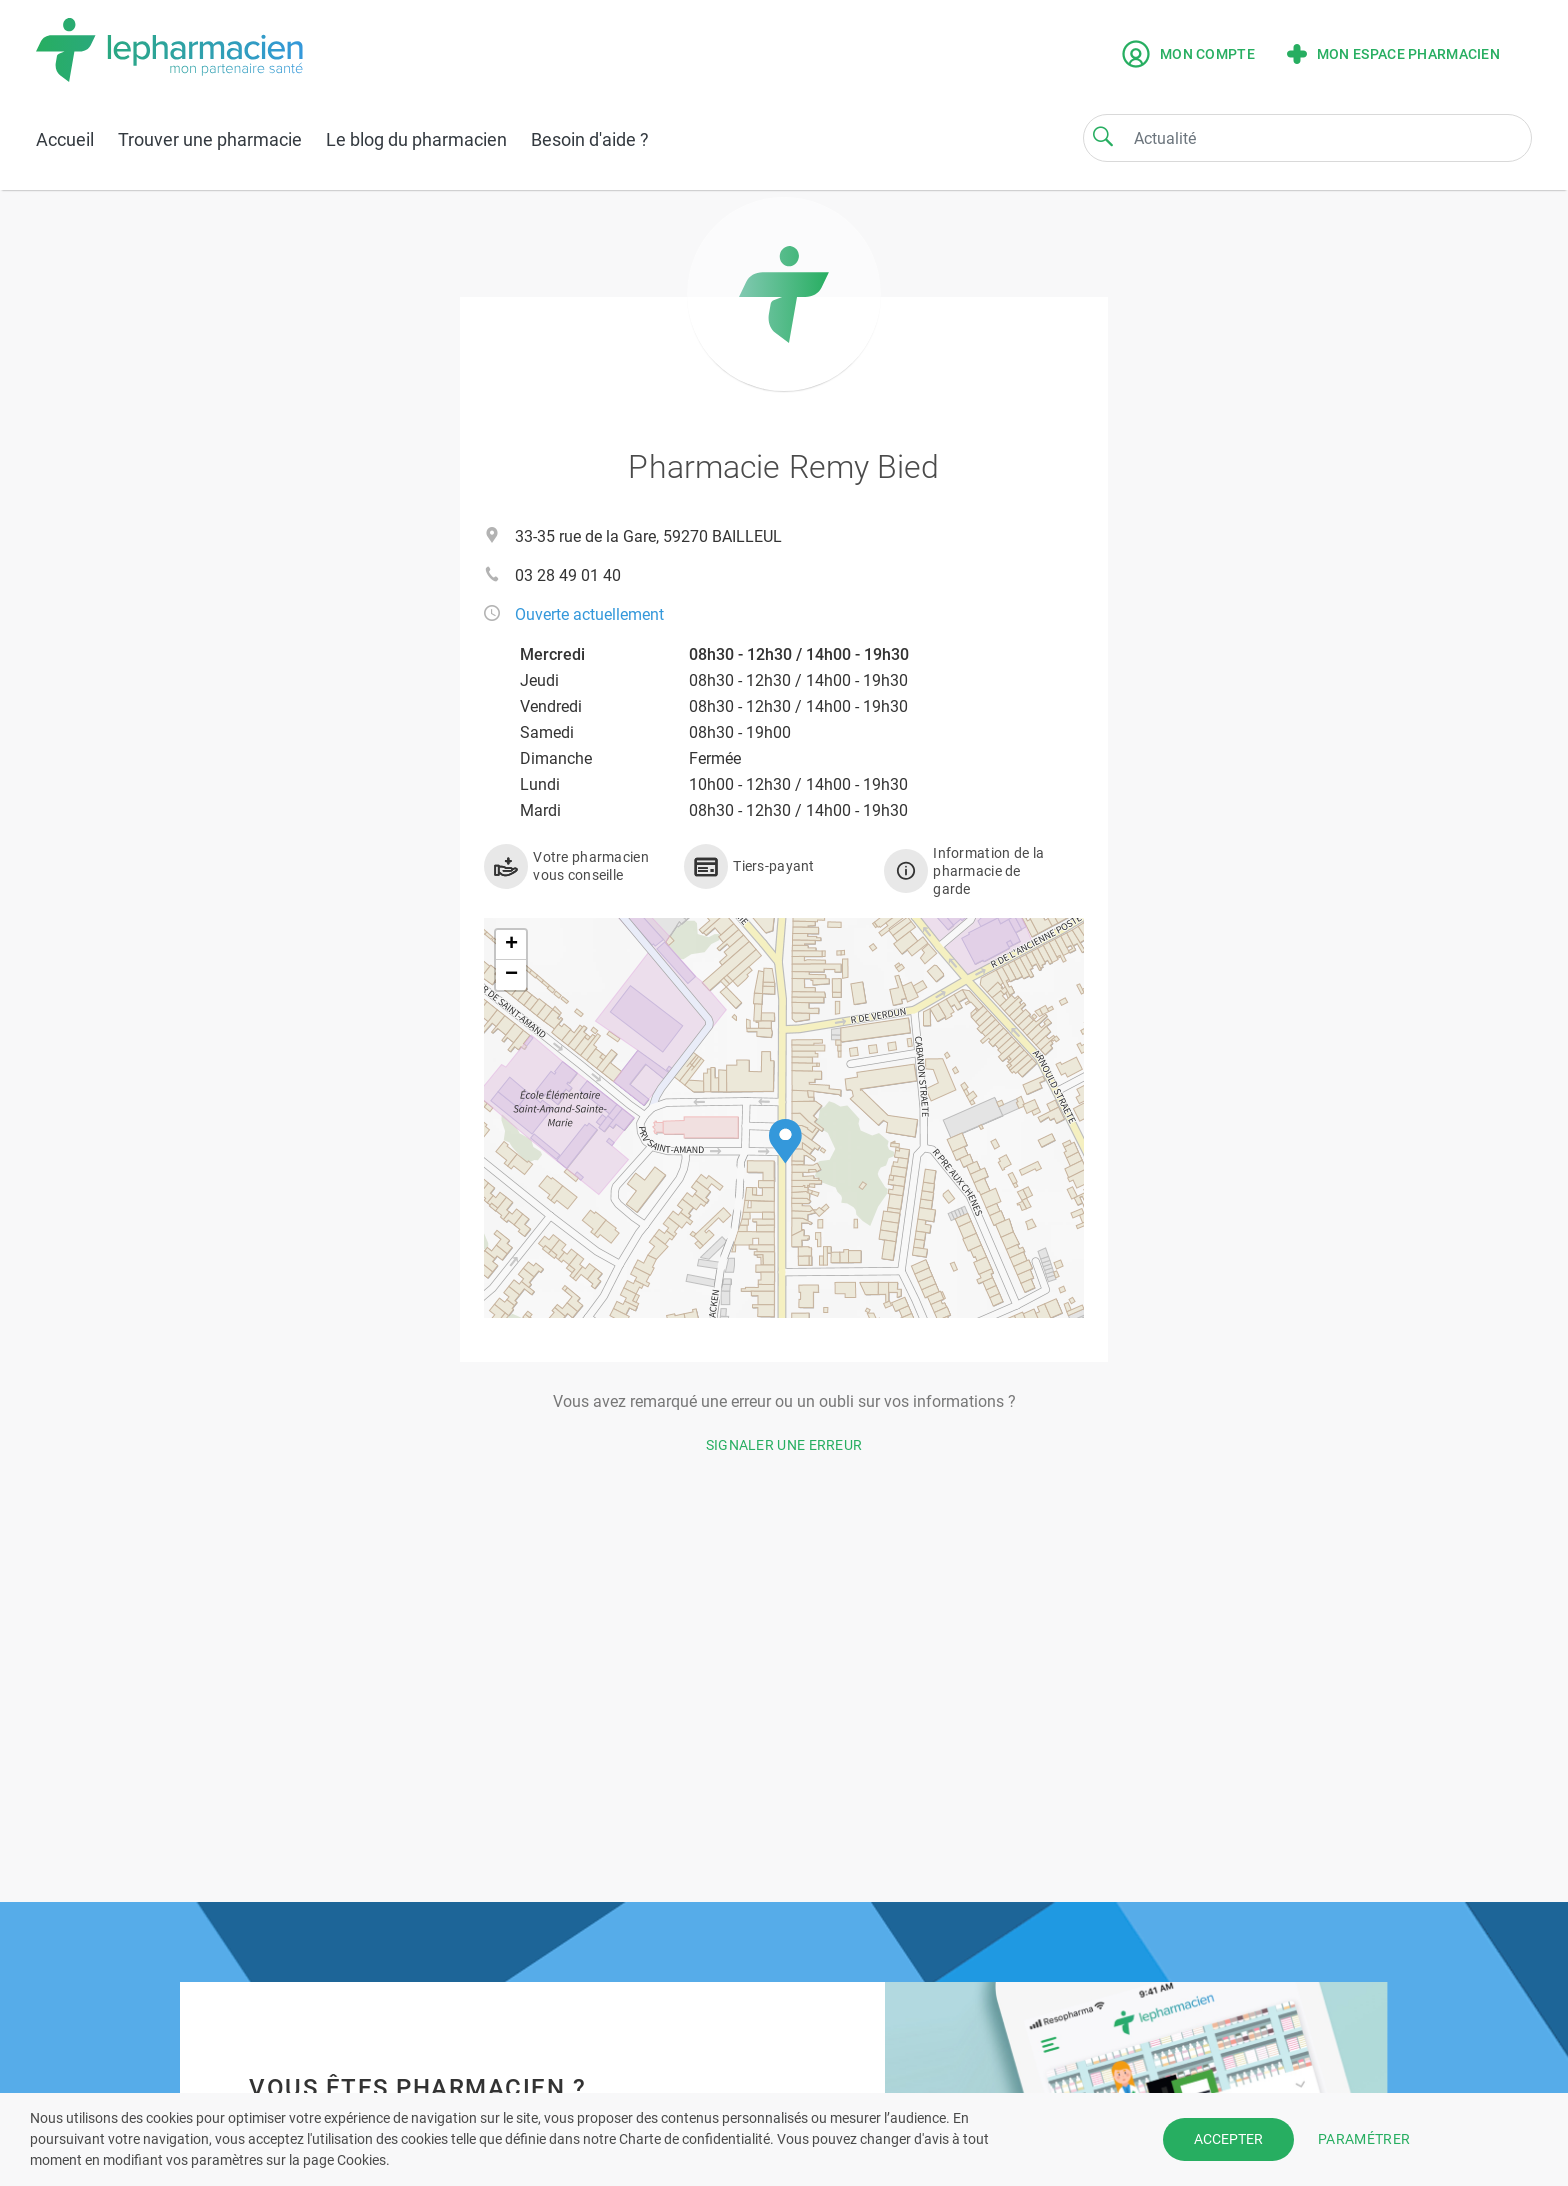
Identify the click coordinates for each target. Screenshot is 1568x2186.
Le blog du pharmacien (416, 139)
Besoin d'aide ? (590, 139)
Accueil (65, 139)
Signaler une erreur (784, 1445)
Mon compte (1188, 54)
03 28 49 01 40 (568, 575)
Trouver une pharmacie (210, 139)
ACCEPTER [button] (1228, 2139)
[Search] (1103, 136)
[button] (785, 1141)
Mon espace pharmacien (1393, 54)
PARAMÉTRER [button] (1364, 2139)
